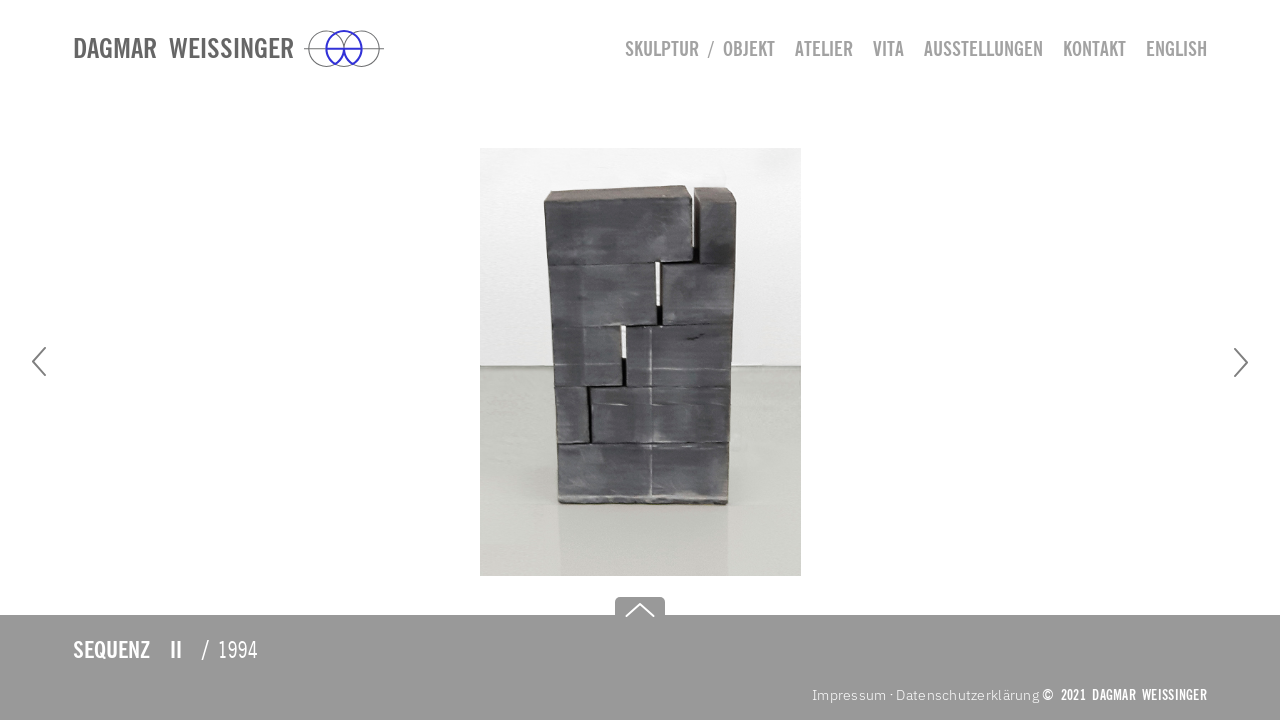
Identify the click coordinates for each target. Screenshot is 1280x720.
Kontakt (1094, 48)
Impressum (849, 695)
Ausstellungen (983, 48)
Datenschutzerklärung (967, 695)
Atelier (824, 48)
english (1176, 48)
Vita (888, 48)
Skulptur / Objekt (700, 48)
